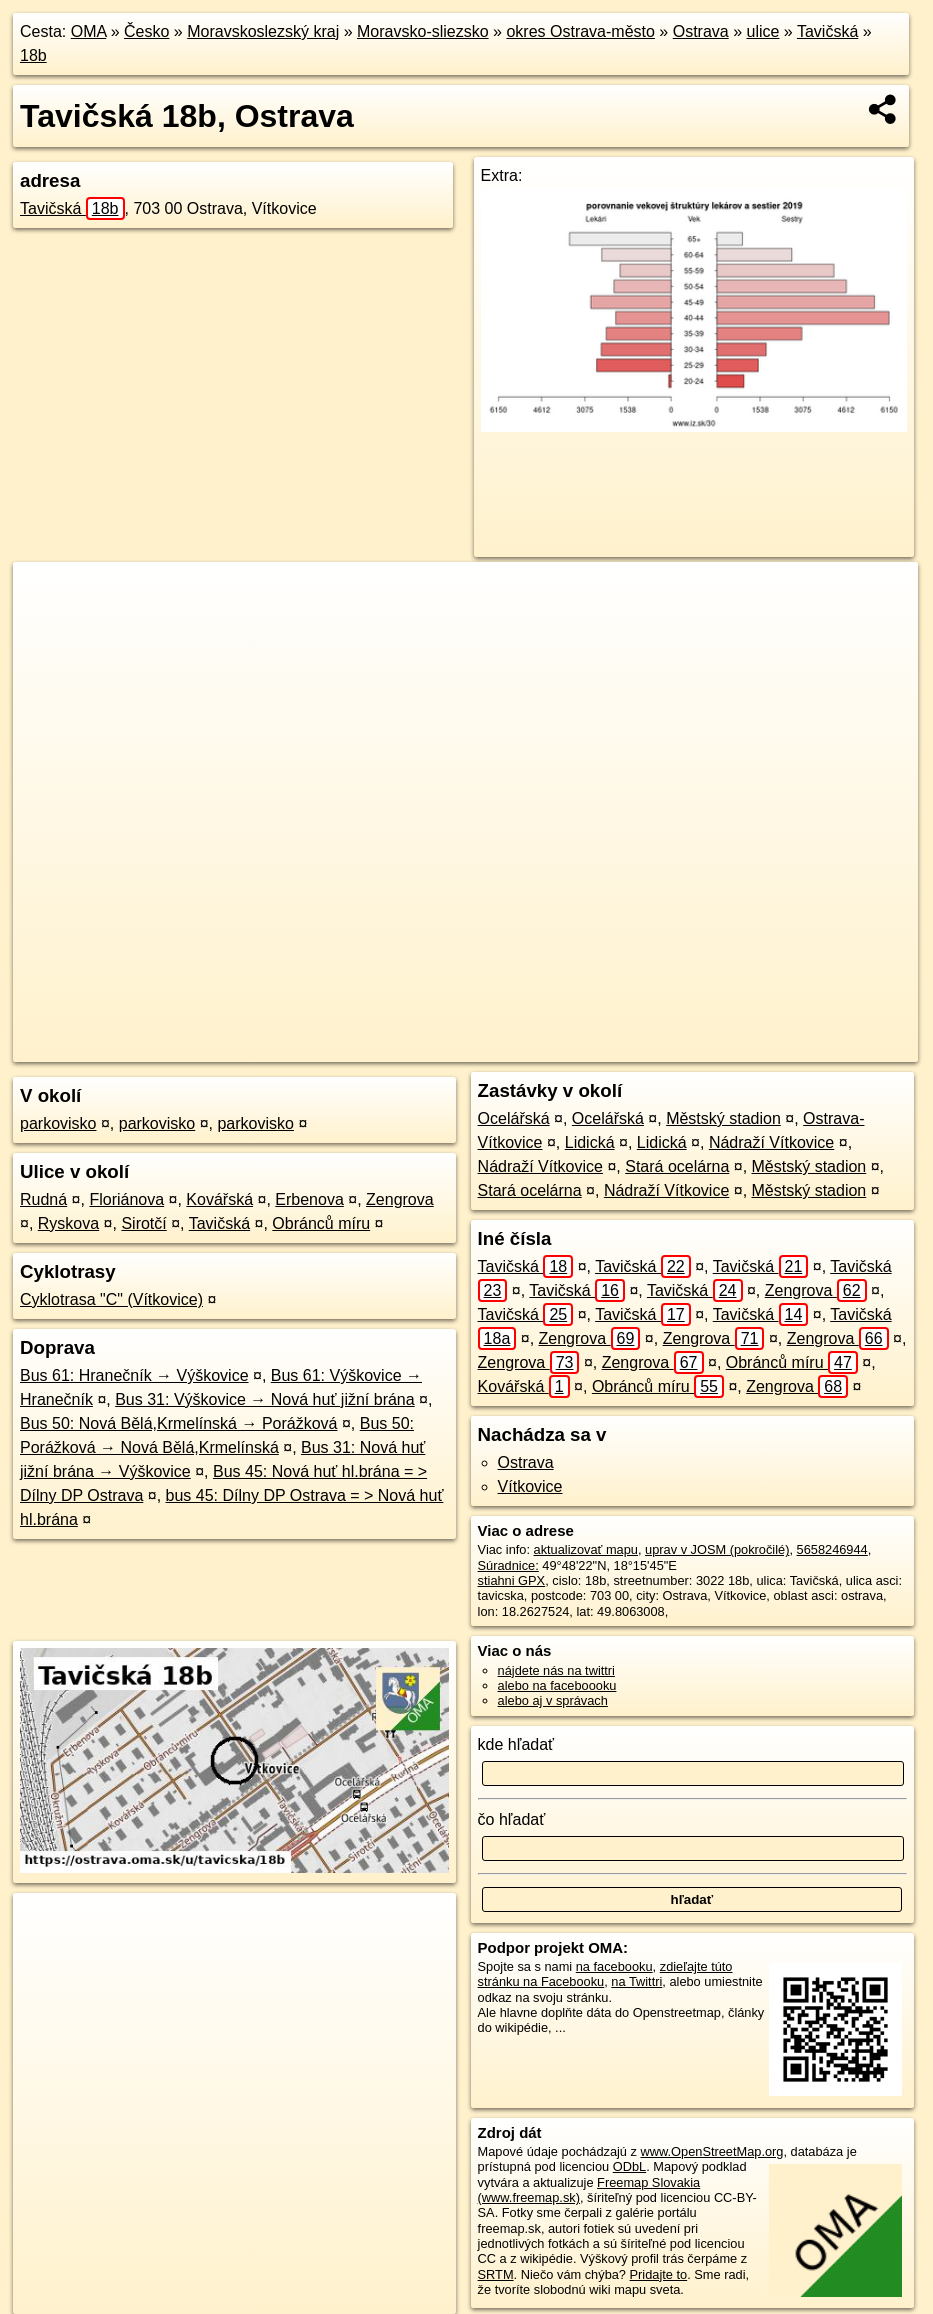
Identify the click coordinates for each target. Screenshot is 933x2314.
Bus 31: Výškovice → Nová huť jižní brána (264, 1399)
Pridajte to (659, 2274)
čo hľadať (512, 1819)
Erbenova (309, 1199)
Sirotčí (143, 1223)
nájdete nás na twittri (556, 1670)
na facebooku (614, 1966)
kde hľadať (516, 1744)
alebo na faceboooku (557, 1685)
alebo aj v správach (553, 1700)
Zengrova (400, 1199)
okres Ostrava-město (580, 31)
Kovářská (219, 1199)
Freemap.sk (652, 1047)
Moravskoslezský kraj (263, 31)
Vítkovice (530, 1486)
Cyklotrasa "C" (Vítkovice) (111, 1299)
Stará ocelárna (677, 1166)
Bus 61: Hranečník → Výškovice (134, 1375)
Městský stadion (723, 1118)
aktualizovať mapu (586, 1549)
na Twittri (636, 1981)
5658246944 (832, 1549)
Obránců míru (321, 1223)
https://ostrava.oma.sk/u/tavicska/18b (815, 1047)
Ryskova (68, 1223)
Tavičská (827, 31)
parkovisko (58, 1123)
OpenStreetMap (549, 1047)
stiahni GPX (512, 1580)
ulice (763, 31)
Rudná (43, 1199)
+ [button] (47, 596)
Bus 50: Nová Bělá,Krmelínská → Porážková (178, 1423)
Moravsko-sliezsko (423, 31)
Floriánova (126, 1199)
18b (33, 55)
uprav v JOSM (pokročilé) (717, 1549)
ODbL (629, 2166)
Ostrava (701, 31)
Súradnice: (508, 1565)
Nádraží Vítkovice (771, 1142)
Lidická (590, 1142)
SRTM (496, 2274)
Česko (146, 31)
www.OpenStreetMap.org (712, 2151)
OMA (89, 31)
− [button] (47, 627)
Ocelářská (514, 1118)
